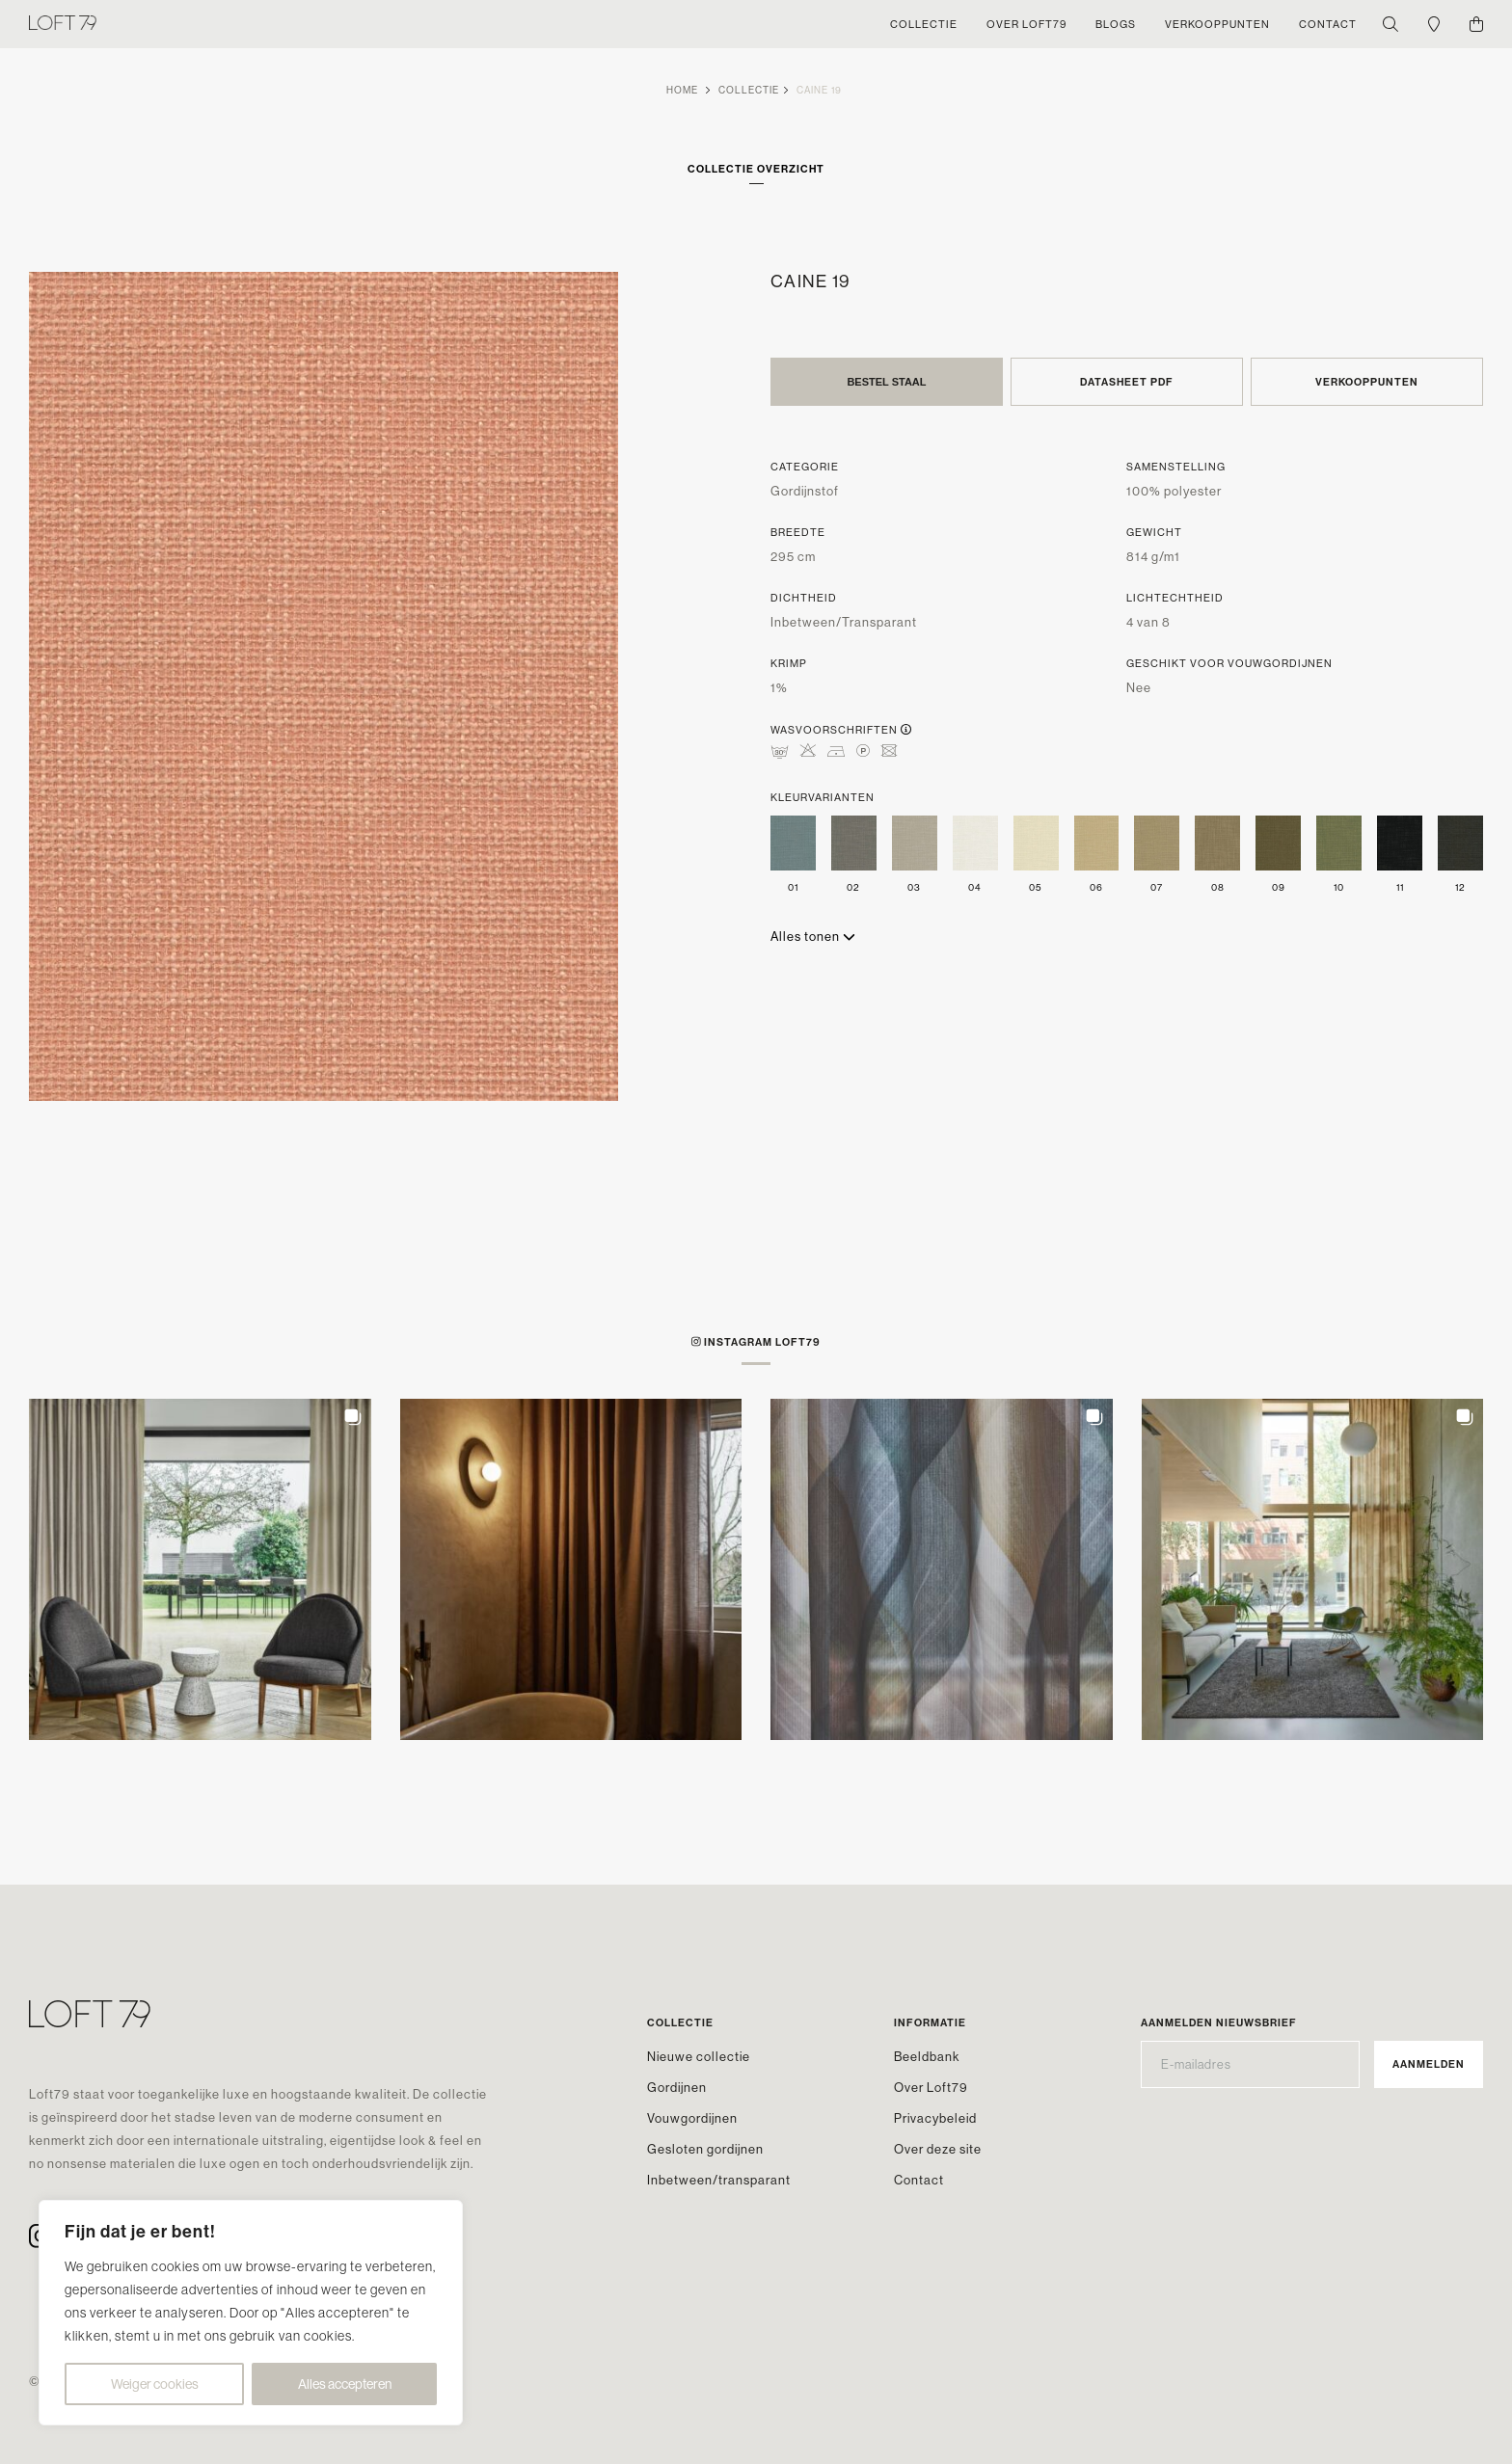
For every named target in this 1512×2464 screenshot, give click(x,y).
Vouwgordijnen (692, 2118)
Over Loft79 (931, 2087)
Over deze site (938, 2148)
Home (682, 90)
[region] (251, 2312)
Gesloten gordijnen (705, 2148)
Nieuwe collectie (698, 2056)
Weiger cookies (155, 2384)
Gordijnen (677, 2087)
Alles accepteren (345, 2384)
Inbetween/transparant (719, 2179)
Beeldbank (926, 2056)
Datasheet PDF (1127, 381)
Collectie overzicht (756, 168)
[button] (200, 1570)
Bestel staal (886, 382)
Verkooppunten (1366, 381)
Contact (919, 2179)
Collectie (748, 90)
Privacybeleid (935, 2118)
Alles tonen (812, 936)
